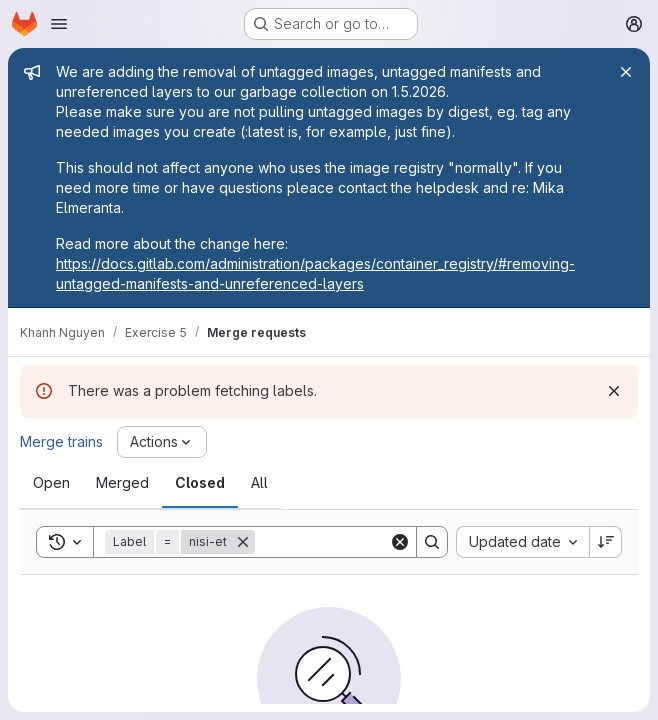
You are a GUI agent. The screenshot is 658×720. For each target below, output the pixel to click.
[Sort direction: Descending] (606, 542)
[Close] (626, 72)
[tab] (51, 483)
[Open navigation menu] (59, 24)
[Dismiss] (614, 391)
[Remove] (243, 542)
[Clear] (400, 542)
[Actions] (162, 442)
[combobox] (522, 542)
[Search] (379, 542)
